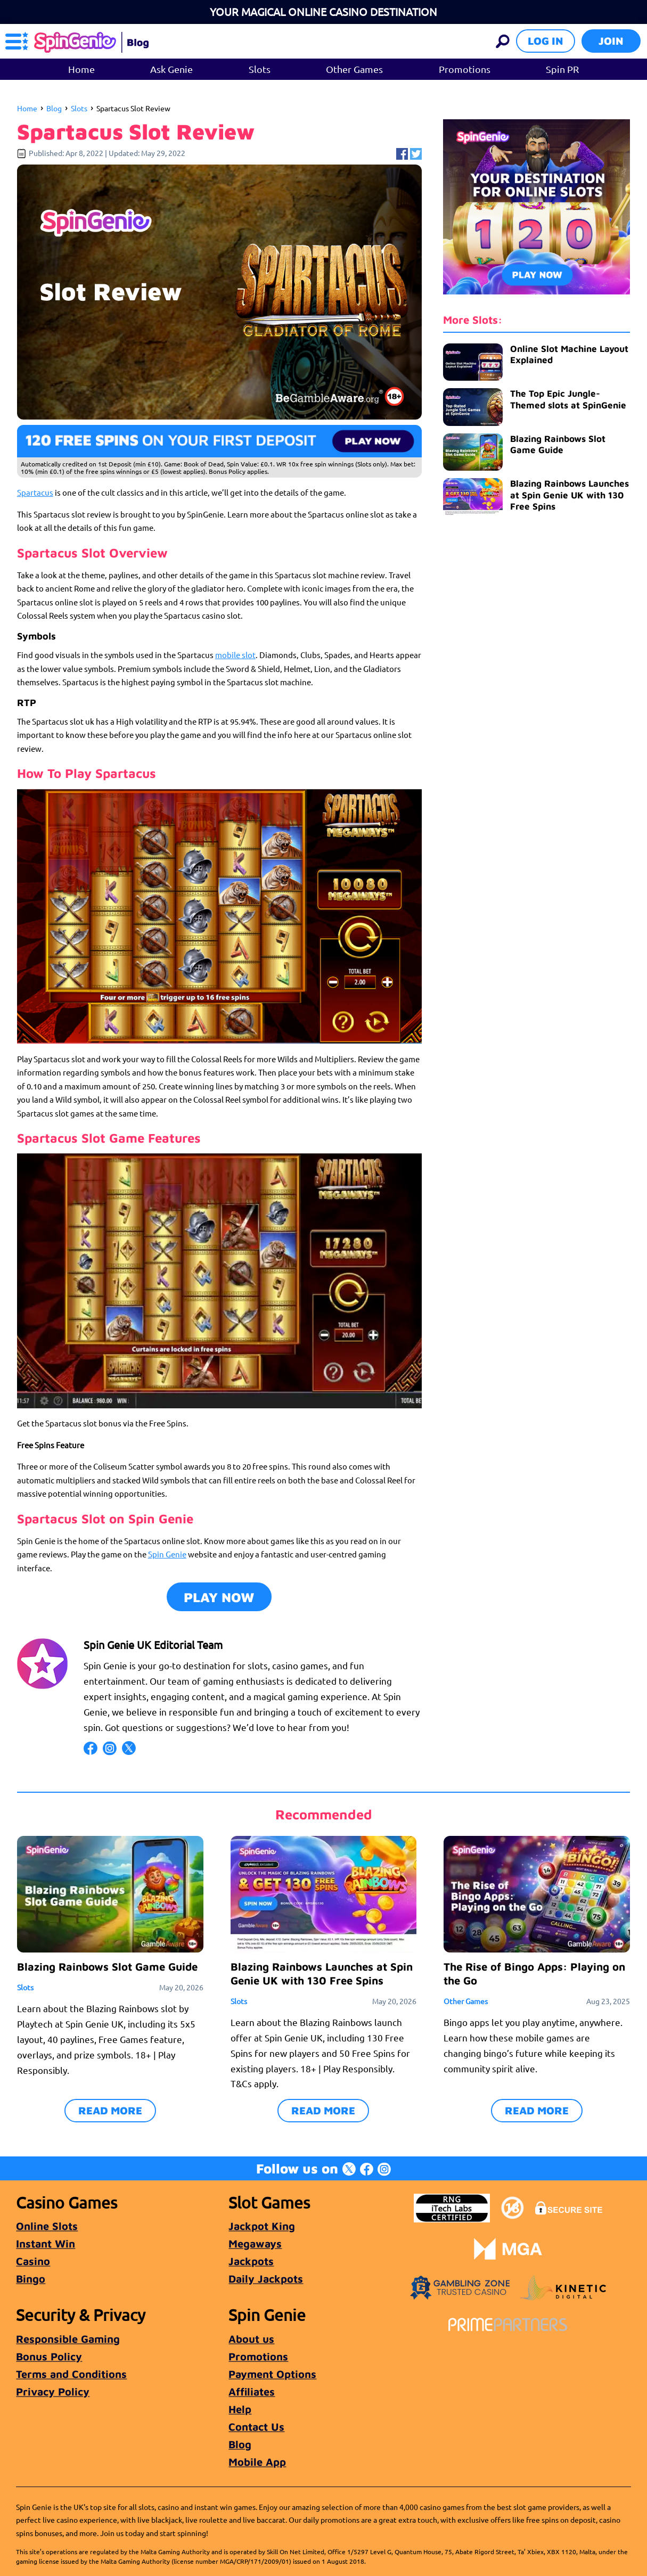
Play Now (219, 1597)
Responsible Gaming (68, 2339)
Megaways (255, 2243)
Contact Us (256, 2427)
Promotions (464, 69)
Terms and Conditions (71, 2374)
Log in (545, 41)
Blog (54, 108)
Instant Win (45, 2243)
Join (611, 41)
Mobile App (257, 2462)
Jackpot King (261, 2226)
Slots (260, 69)
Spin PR (562, 69)
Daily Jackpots (265, 2279)
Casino (33, 2261)
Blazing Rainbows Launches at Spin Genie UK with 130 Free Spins (569, 495)
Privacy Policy (52, 2391)
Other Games (354, 69)
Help (239, 2409)
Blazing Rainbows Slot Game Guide (557, 444)
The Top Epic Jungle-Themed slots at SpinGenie (568, 399)
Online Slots (47, 2226)
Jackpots (251, 2261)
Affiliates (251, 2391)
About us (251, 2339)
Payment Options (272, 2374)
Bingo (30, 2279)
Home (81, 69)
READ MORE (110, 2110)
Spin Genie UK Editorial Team (153, 1644)
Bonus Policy (49, 2356)
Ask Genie (171, 69)
